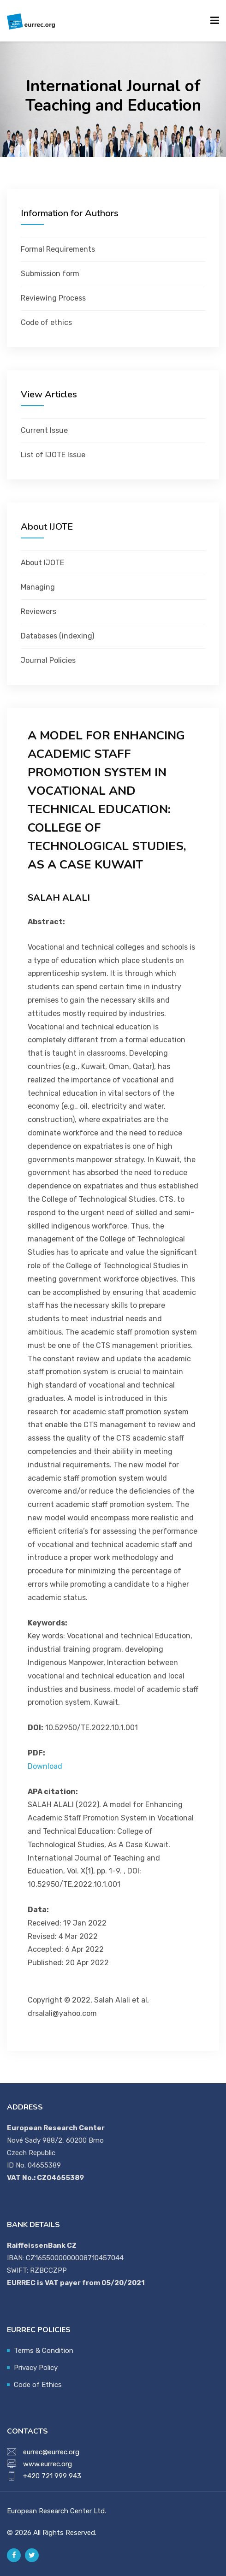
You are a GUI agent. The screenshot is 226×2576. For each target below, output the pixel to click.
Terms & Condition (43, 2350)
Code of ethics (46, 322)
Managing (38, 587)
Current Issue (44, 430)
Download (45, 1766)
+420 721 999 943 (52, 2476)
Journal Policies (48, 660)
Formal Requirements (58, 249)
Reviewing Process (53, 298)
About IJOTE (42, 562)
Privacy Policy (36, 2367)
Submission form (50, 273)
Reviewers (38, 611)
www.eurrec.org (47, 2464)
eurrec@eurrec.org (51, 2452)
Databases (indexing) (57, 636)
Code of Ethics (38, 2385)
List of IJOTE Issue (53, 454)
